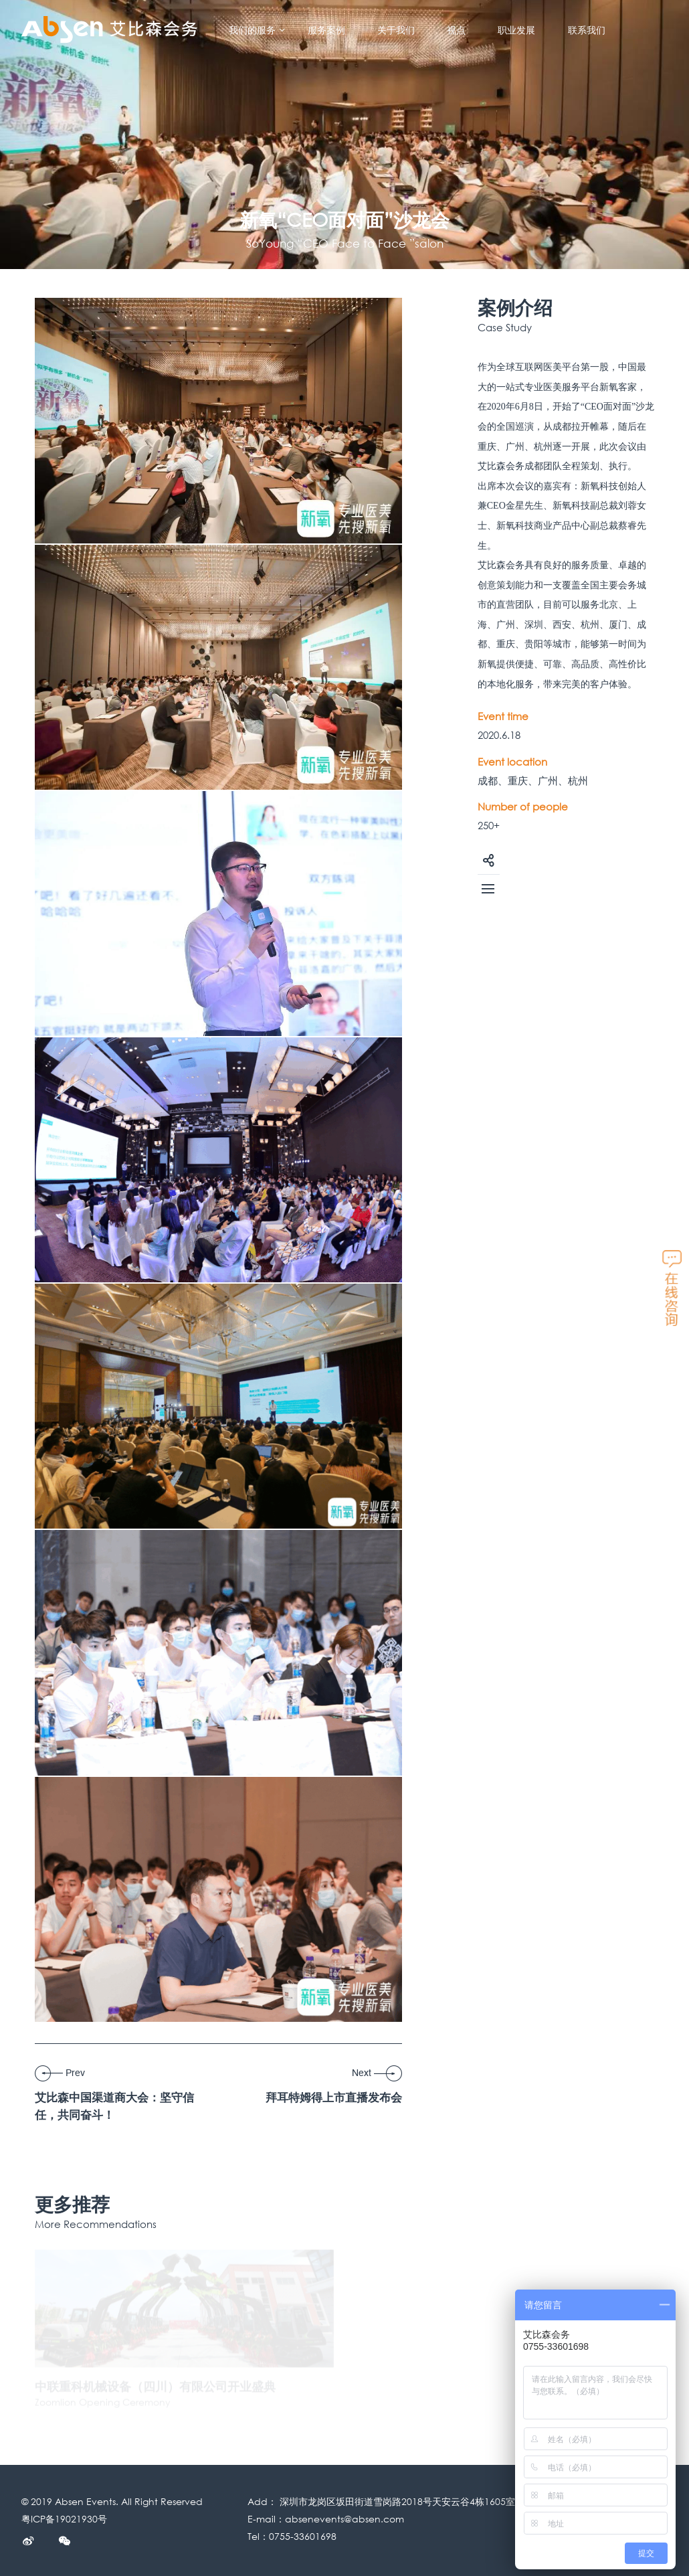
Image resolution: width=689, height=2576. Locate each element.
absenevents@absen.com (344, 2518)
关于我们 (396, 30)
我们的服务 (257, 30)
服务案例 (326, 30)
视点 (456, 30)
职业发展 (516, 30)
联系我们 (586, 30)
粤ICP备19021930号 (64, 2518)
